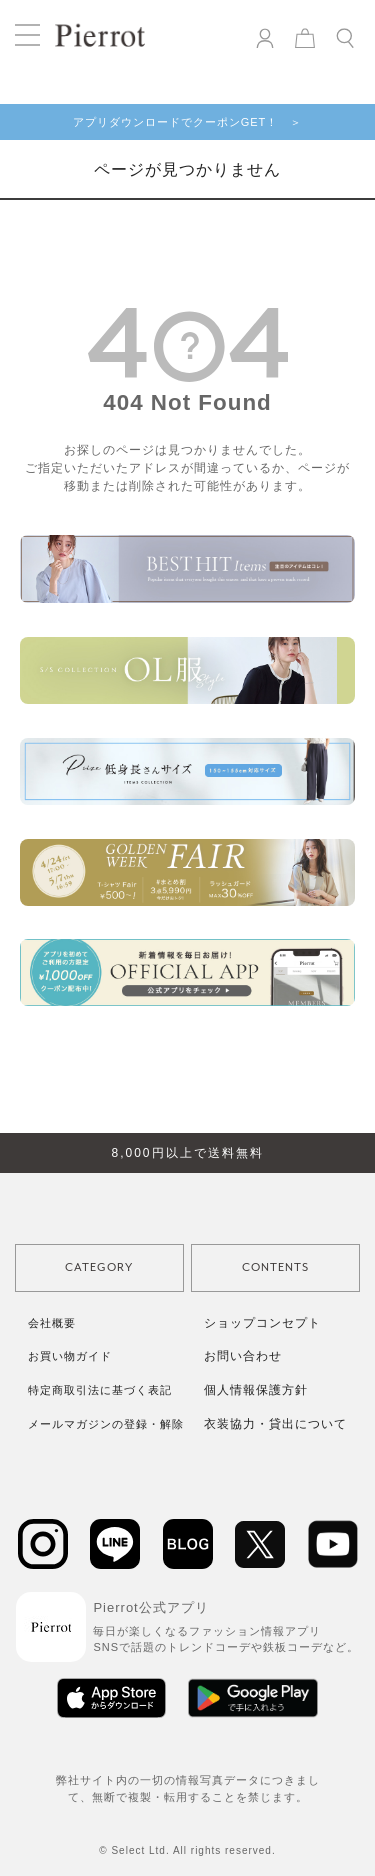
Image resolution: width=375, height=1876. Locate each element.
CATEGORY (99, 1267)
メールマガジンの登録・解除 (106, 1424)
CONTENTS (275, 1267)
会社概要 (52, 1323)
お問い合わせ (243, 1356)
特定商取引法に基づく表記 (100, 1390)
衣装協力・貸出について (275, 1424)
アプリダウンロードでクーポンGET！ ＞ (188, 122)
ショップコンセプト (262, 1323)
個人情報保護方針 (256, 1390)
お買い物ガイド (70, 1356)
